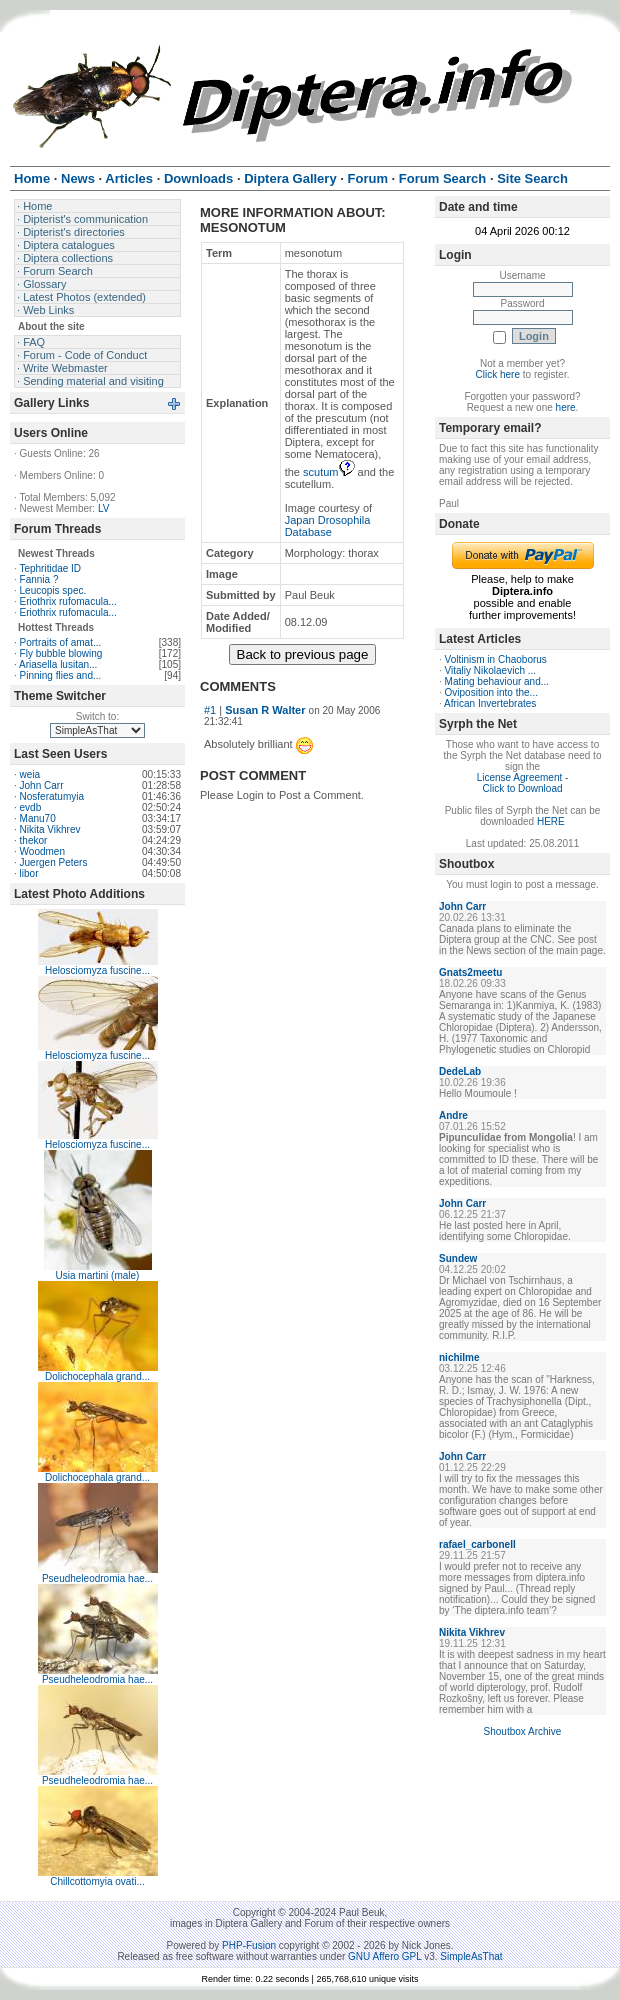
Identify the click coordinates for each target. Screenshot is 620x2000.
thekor (34, 840)
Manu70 (38, 818)
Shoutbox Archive (523, 1731)
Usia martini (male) (98, 1275)
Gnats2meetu (470, 972)
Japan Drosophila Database (328, 526)
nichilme (459, 1357)
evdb (31, 807)
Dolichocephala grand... (97, 1376)
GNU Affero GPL (384, 1956)
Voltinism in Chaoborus (496, 659)
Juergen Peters (54, 862)
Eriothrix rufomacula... (68, 601)
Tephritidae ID (50, 568)
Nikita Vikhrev (50, 829)
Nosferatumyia (52, 796)
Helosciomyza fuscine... (97, 970)
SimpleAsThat (471, 1956)
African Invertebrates (490, 703)
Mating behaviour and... (497, 681)
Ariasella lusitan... (58, 664)
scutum (328, 472)
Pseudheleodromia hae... (97, 1578)
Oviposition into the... (491, 692)
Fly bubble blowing (61, 653)
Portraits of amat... (61, 642)
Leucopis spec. (53, 590)
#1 (210, 710)
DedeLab (460, 1071)
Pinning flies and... (61, 675)
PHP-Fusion (249, 1945)
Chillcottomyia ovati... (97, 1881)
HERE (551, 821)
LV (104, 508)
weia (30, 774)
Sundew (458, 1258)
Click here (498, 374)
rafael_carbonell (477, 1544)
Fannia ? (39, 579)
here (566, 407)
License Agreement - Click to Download (523, 783)
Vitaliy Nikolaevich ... (491, 670)
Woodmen (42, 851)
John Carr (42, 785)
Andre (453, 1115)
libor (29, 873)
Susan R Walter (265, 710)
